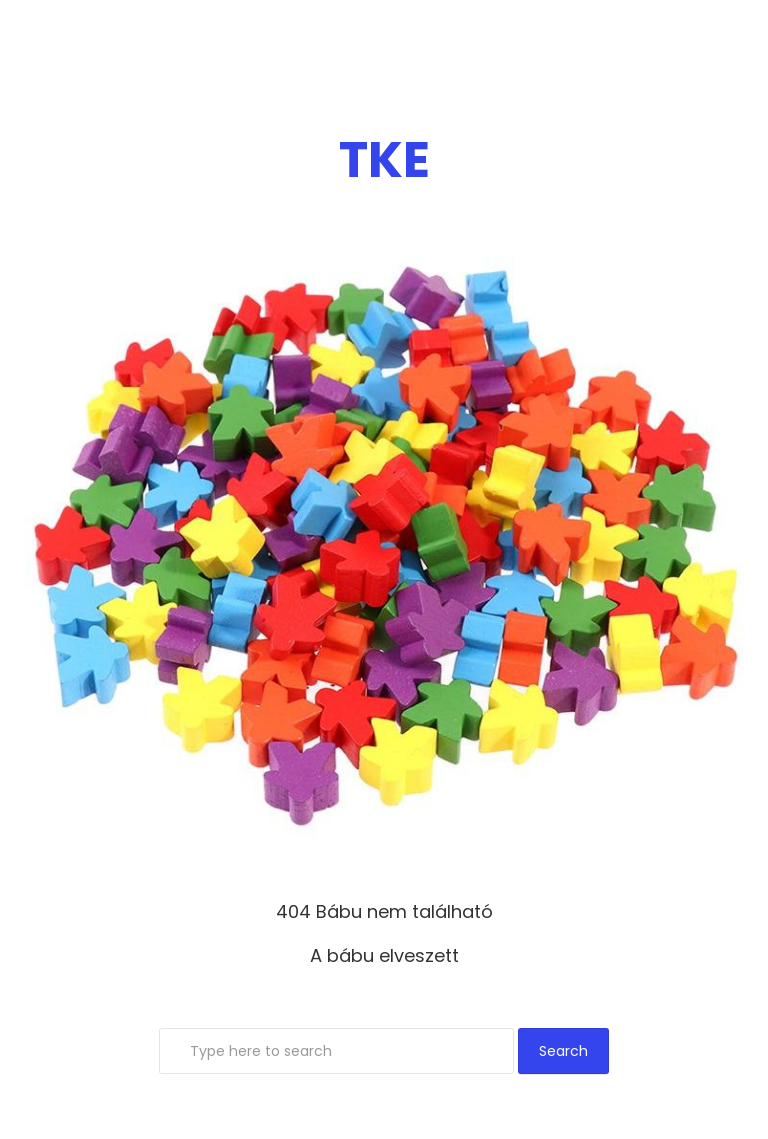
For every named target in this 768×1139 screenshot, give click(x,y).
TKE (384, 160)
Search (563, 1051)
